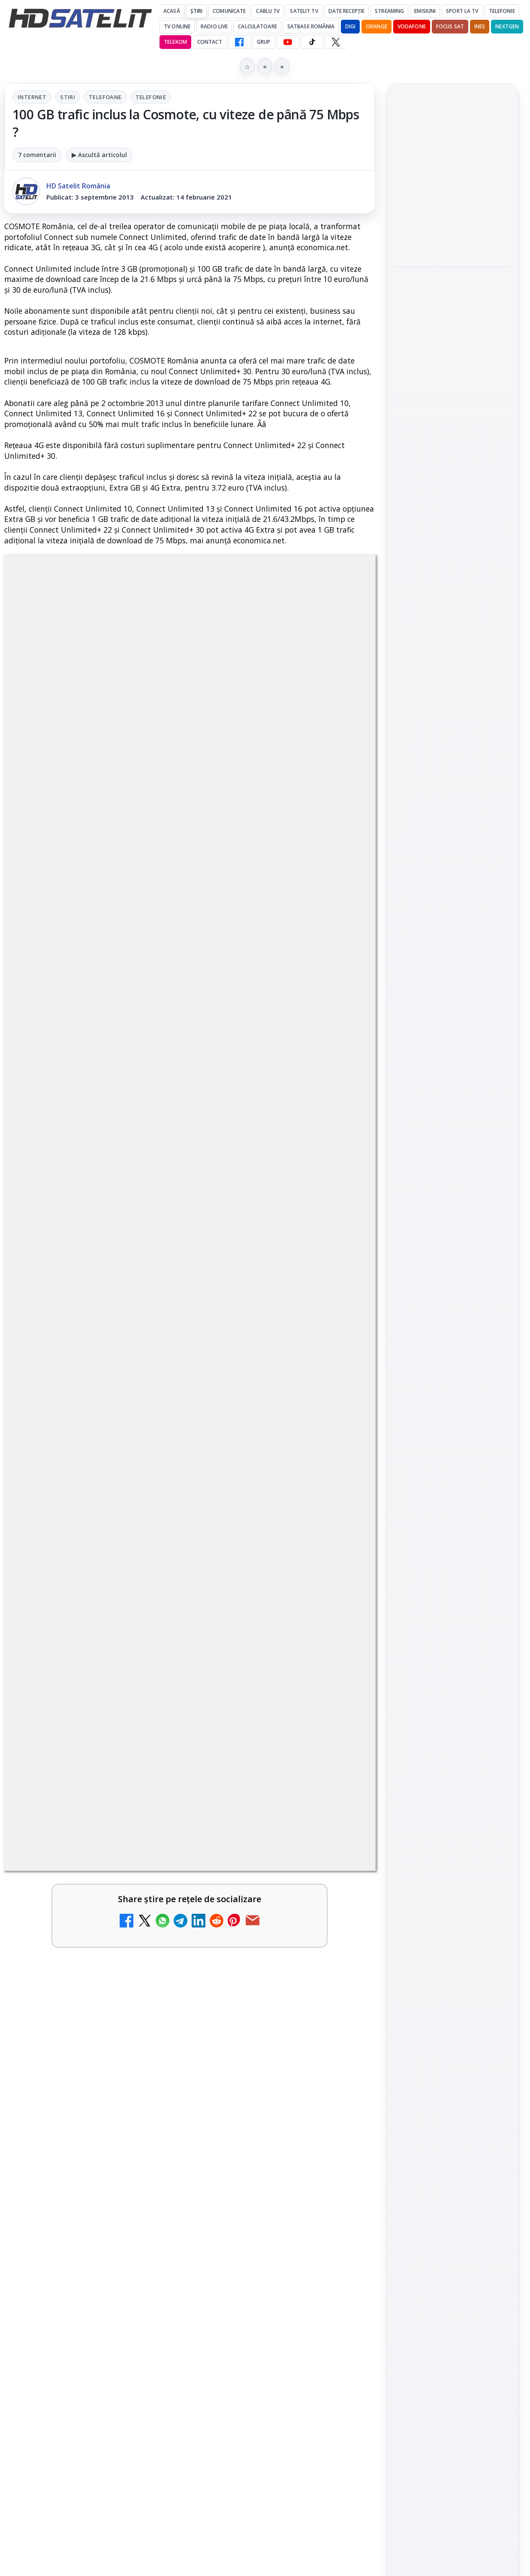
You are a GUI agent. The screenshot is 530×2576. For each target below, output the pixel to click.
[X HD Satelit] (335, 42)
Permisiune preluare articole (453, 1347)
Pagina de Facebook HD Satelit (453, 970)
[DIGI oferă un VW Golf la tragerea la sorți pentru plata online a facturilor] (338, 2131)
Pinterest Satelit (452, 1130)
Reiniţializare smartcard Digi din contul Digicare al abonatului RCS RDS (102, 1771)
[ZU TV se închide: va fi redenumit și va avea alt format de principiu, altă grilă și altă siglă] (338, 1785)
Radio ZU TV (253, 1882)
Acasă (171, 11)
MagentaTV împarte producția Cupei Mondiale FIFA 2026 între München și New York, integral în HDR (264, 2002)
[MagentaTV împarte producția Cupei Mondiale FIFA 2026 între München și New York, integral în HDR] (338, 1989)
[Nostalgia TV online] (338, 1674)
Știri (196, 11)
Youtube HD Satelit (453, 1057)
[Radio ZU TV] (338, 1906)
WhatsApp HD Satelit (453, 1033)
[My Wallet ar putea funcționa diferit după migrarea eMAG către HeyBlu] (149, 1674)
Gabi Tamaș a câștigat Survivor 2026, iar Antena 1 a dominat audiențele (447, 226)
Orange (376, 26)
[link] (95, 1688)
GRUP (263, 41)
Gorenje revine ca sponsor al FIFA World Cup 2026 (446, 172)
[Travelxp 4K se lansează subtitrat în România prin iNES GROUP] (149, 1989)
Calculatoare (257, 26)
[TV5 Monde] (149, 2131)
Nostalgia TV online (255, 1655)
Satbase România (311, 26)
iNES (479, 26)
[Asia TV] (149, 1906)
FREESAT (437, 1244)
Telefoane (105, 97)
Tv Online (177, 26)
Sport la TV (462, 11)
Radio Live (214, 26)
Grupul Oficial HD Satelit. (257, 1411)
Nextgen (507, 26)
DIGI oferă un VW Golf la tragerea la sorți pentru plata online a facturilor (263, 2134)
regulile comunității (145, 1399)
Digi (406, 1244)
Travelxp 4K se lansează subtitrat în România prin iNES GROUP (70, 1985)
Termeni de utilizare (453, 1375)
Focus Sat (450, 26)
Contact (209, 41)
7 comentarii (37, 155)
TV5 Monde (62, 2107)
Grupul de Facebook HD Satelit (453, 1003)
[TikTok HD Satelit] (312, 42)
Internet (32, 97)
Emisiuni (425, 11)
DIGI (350, 26)
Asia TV (53, 1882)
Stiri (67, 97)
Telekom (175, 41)
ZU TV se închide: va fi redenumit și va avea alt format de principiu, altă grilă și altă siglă (264, 1787)
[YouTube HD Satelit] (288, 42)
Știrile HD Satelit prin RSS (453, 1159)
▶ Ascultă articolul (99, 155)
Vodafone (412, 26)
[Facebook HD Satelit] (239, 42)
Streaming (389, 11)
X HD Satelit (453, 1106)
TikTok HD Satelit (453, 1081)
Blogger (334, 2238)
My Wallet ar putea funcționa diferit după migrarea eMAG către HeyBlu (74, 1671)
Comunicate (229, 11)
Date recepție (346, 11)
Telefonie (502, 11)
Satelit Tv (304, 11)
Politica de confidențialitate (453, 1404)
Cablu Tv (268, 11)
